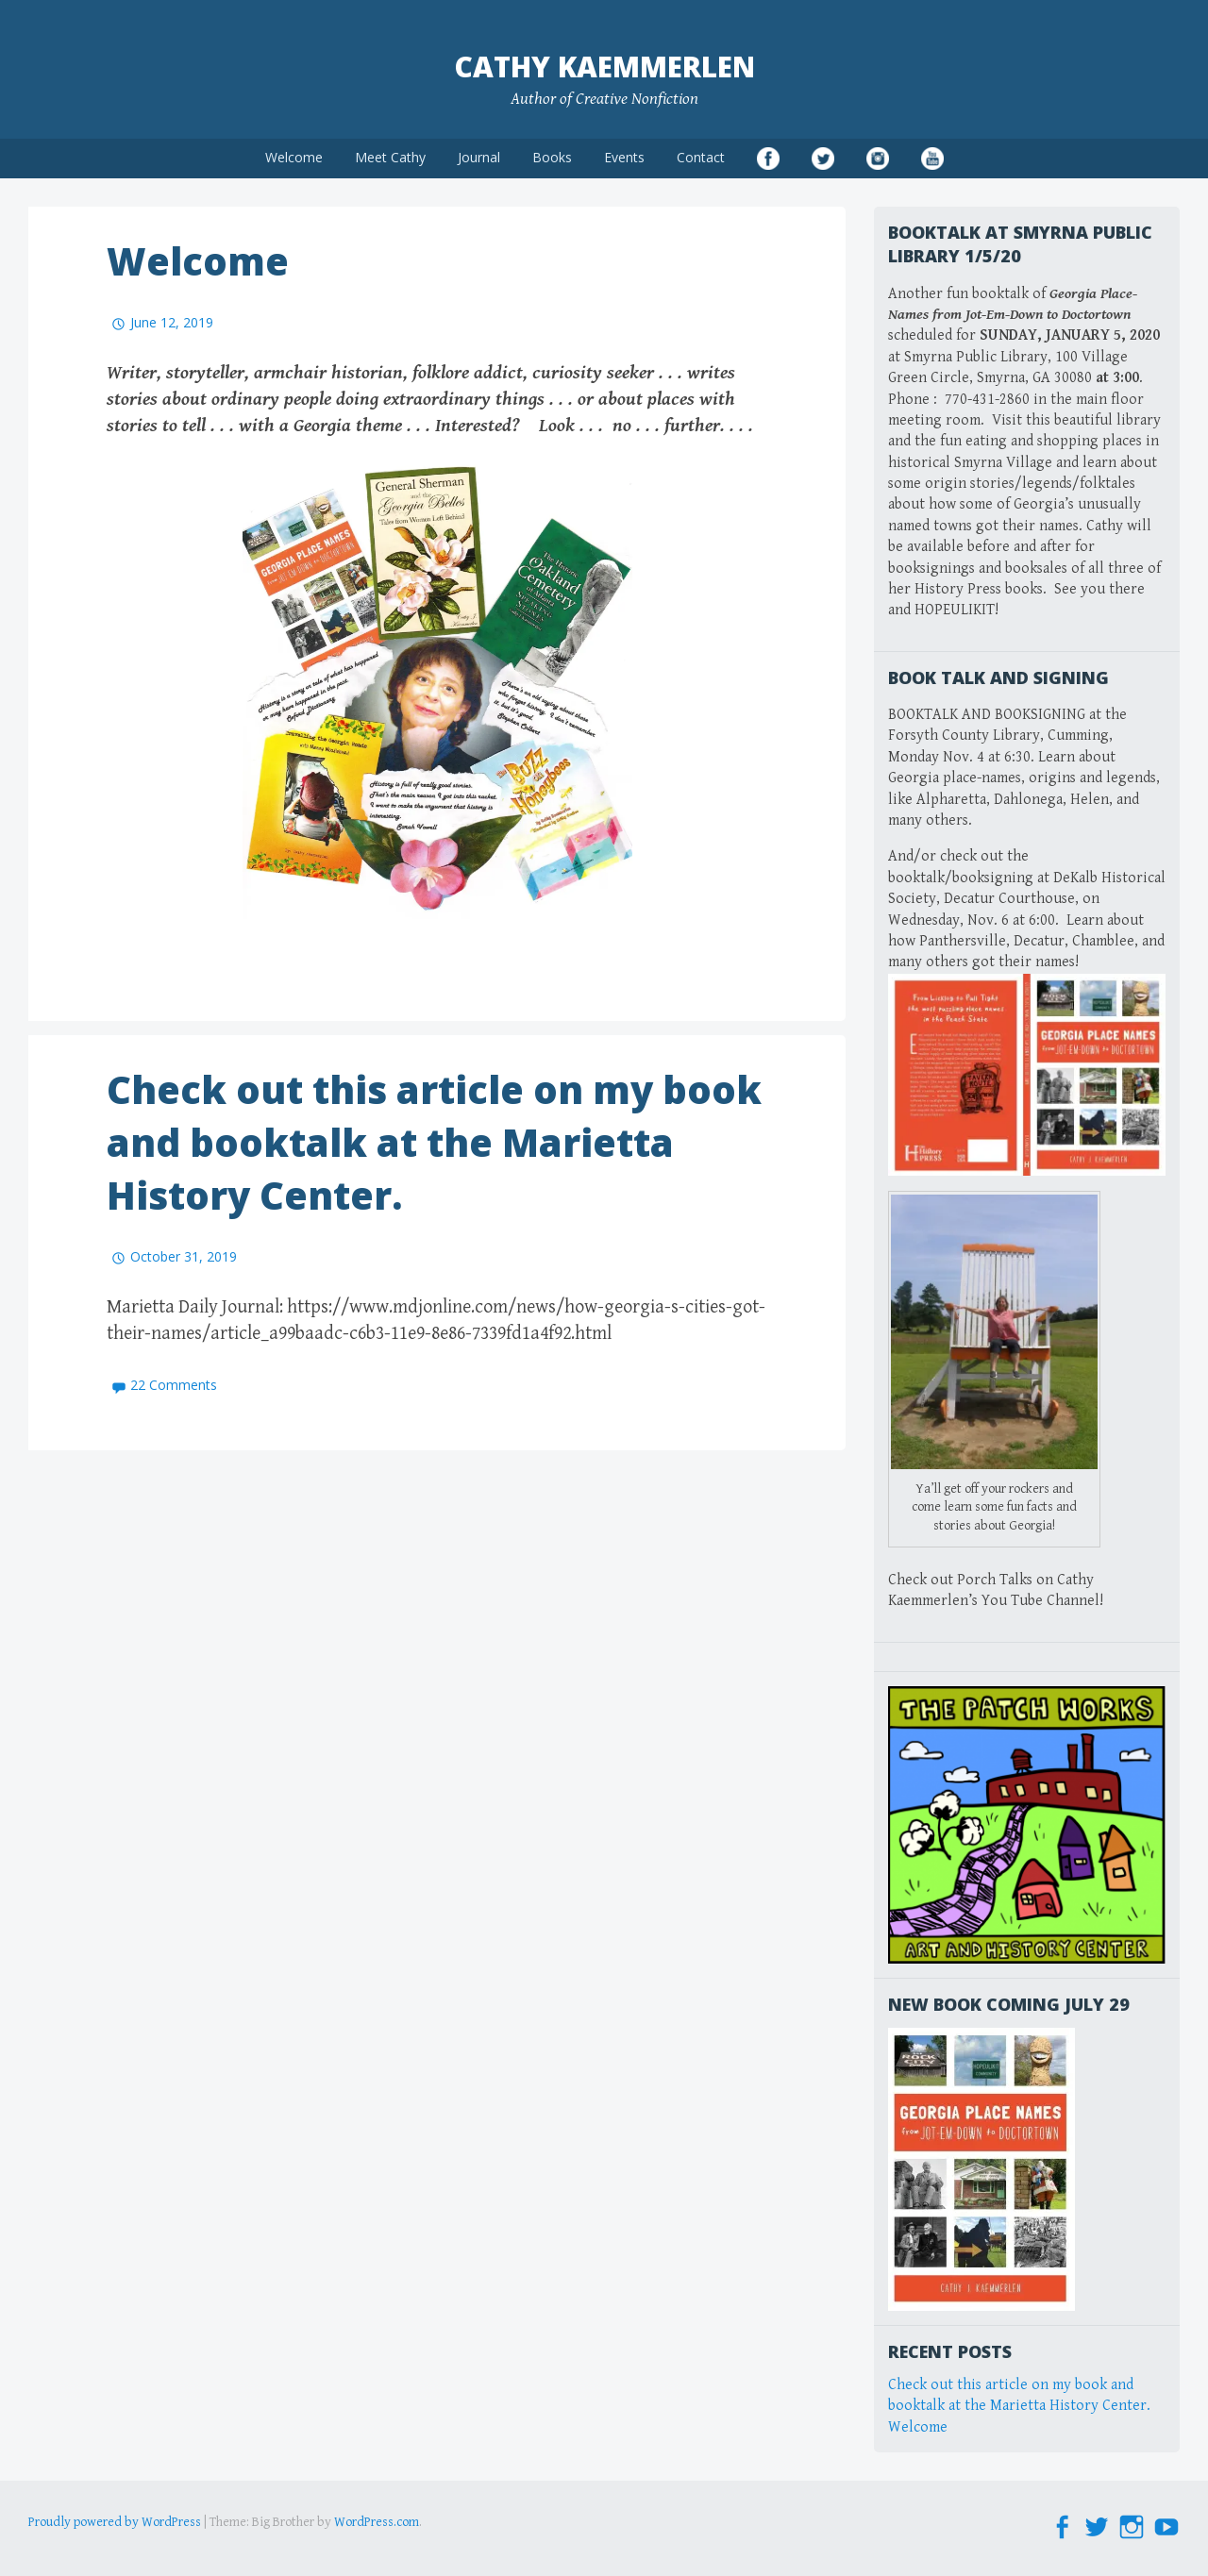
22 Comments (173, 1385)
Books (552, 157)
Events (624, 157)
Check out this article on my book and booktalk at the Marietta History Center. (434, 1142)
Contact (701, 157)
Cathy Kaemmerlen (604, 66)
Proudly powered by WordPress (114, 2522)
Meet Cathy (390, 157)
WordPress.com (376, 2522)
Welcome (294, 157)
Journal (479, 157)
